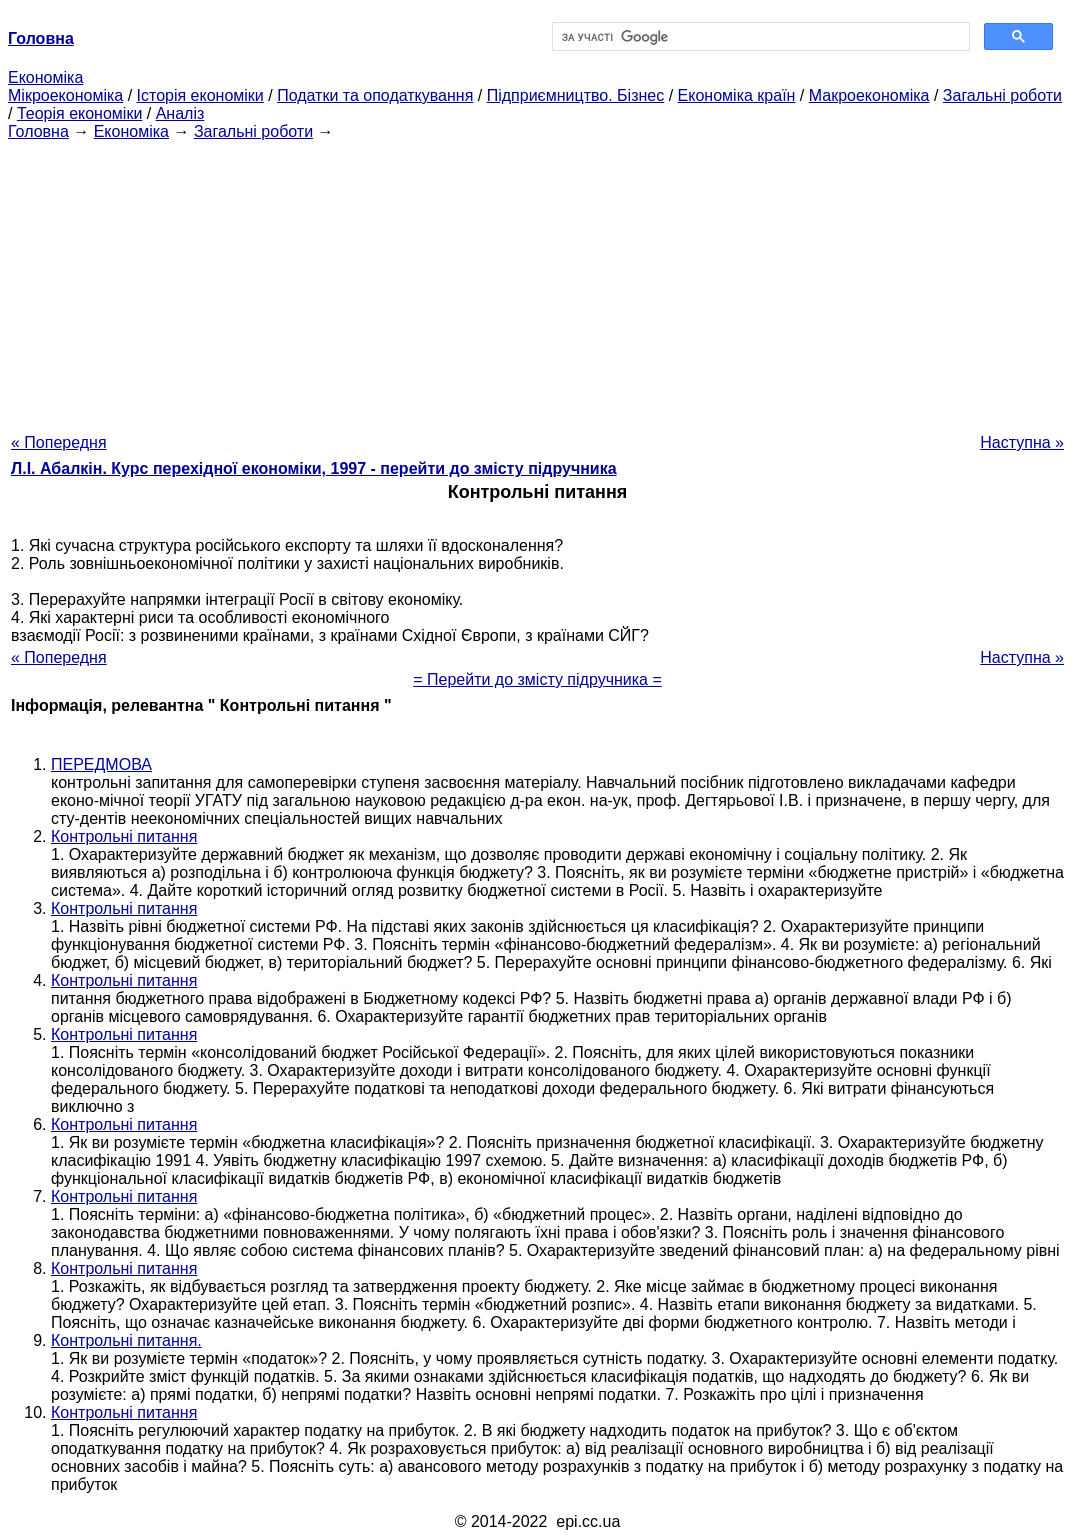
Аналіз (180, 113)
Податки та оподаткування (375, 95)
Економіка (45, 77)
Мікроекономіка (65, 95)
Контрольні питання (124, 836)
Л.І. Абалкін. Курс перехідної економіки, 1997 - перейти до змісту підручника (314, 468)
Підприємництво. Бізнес (576, 95)
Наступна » (1022, 442)
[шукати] (759, 37)
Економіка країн (737, 95)
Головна (38, 131)
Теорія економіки (79, 113)
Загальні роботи (1002, 95)
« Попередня (59, 442)
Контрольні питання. (126, 1340)
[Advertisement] (537, 281)
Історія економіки (200, 95)
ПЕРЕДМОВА (101, 764)
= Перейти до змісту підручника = (537, 679)
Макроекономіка (869, 95)
